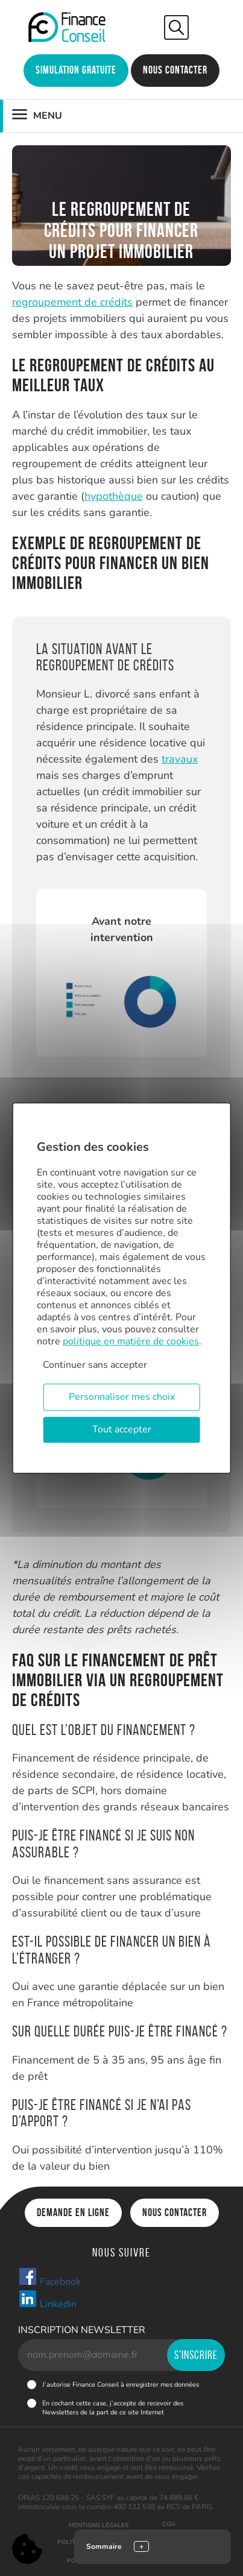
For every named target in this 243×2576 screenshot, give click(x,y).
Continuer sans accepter (95, 1364)
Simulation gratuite (76, 70)
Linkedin (47, 2300)
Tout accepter (121, 1429)
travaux (180, 759)
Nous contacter (175, 70)
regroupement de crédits (72, 302)
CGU (168, 2524)
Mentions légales (98, 2525)
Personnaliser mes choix (122, 1397)
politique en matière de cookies (131, 1341)
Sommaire (104, 2546)
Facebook (49, 2277)
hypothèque (113, 496)
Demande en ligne (73, 2212)
